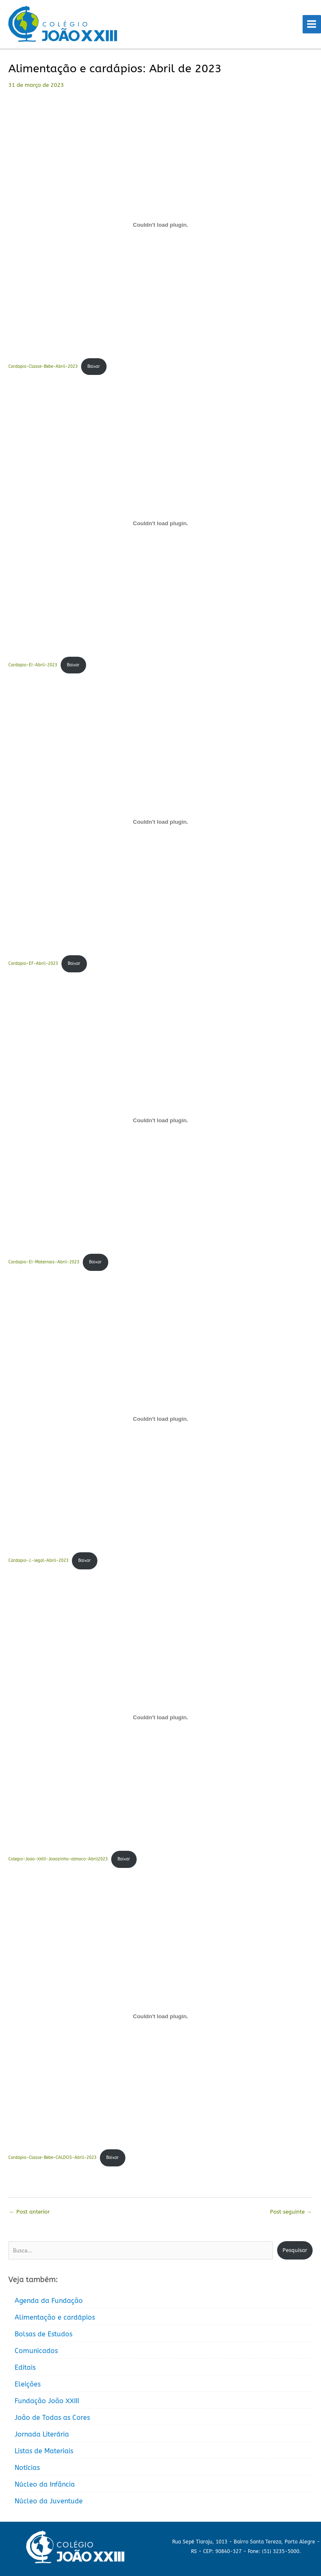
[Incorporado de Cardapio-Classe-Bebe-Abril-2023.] (160, 225)
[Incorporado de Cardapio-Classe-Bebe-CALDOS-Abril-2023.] (160, 2016)
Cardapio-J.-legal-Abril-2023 (38, 1560)
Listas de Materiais (44, 2451)
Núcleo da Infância (45, 2484)
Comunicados (36, 2351)
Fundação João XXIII (47, 2401)
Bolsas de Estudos (43, 2334)
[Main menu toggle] (312, 24)
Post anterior (29, 2212)
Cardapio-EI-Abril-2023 (32, 665)
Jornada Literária (42, 2434)
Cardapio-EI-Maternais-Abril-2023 (43, 1262)
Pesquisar (295, 2250)
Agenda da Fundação (49, 2301)
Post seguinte (291, 2212)
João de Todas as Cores (52, 2418)
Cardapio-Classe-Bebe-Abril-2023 (43, 366)
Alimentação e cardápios (55, 2317)
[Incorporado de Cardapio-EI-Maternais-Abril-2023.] (160, 1120)
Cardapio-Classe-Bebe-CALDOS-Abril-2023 (52, 2157)
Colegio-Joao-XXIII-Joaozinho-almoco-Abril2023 (58, 1859)
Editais (25, 2367)
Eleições (28, 2384)
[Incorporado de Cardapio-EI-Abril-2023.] (160, 523)
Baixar (93, 366)
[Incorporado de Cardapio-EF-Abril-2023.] (160, 822)
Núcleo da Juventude (49, 2501)
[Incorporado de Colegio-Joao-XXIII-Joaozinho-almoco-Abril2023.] (160, 1717)
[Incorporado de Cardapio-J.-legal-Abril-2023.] (160, 1419)
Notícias (27, 2468)
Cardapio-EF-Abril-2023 (33, 963)
